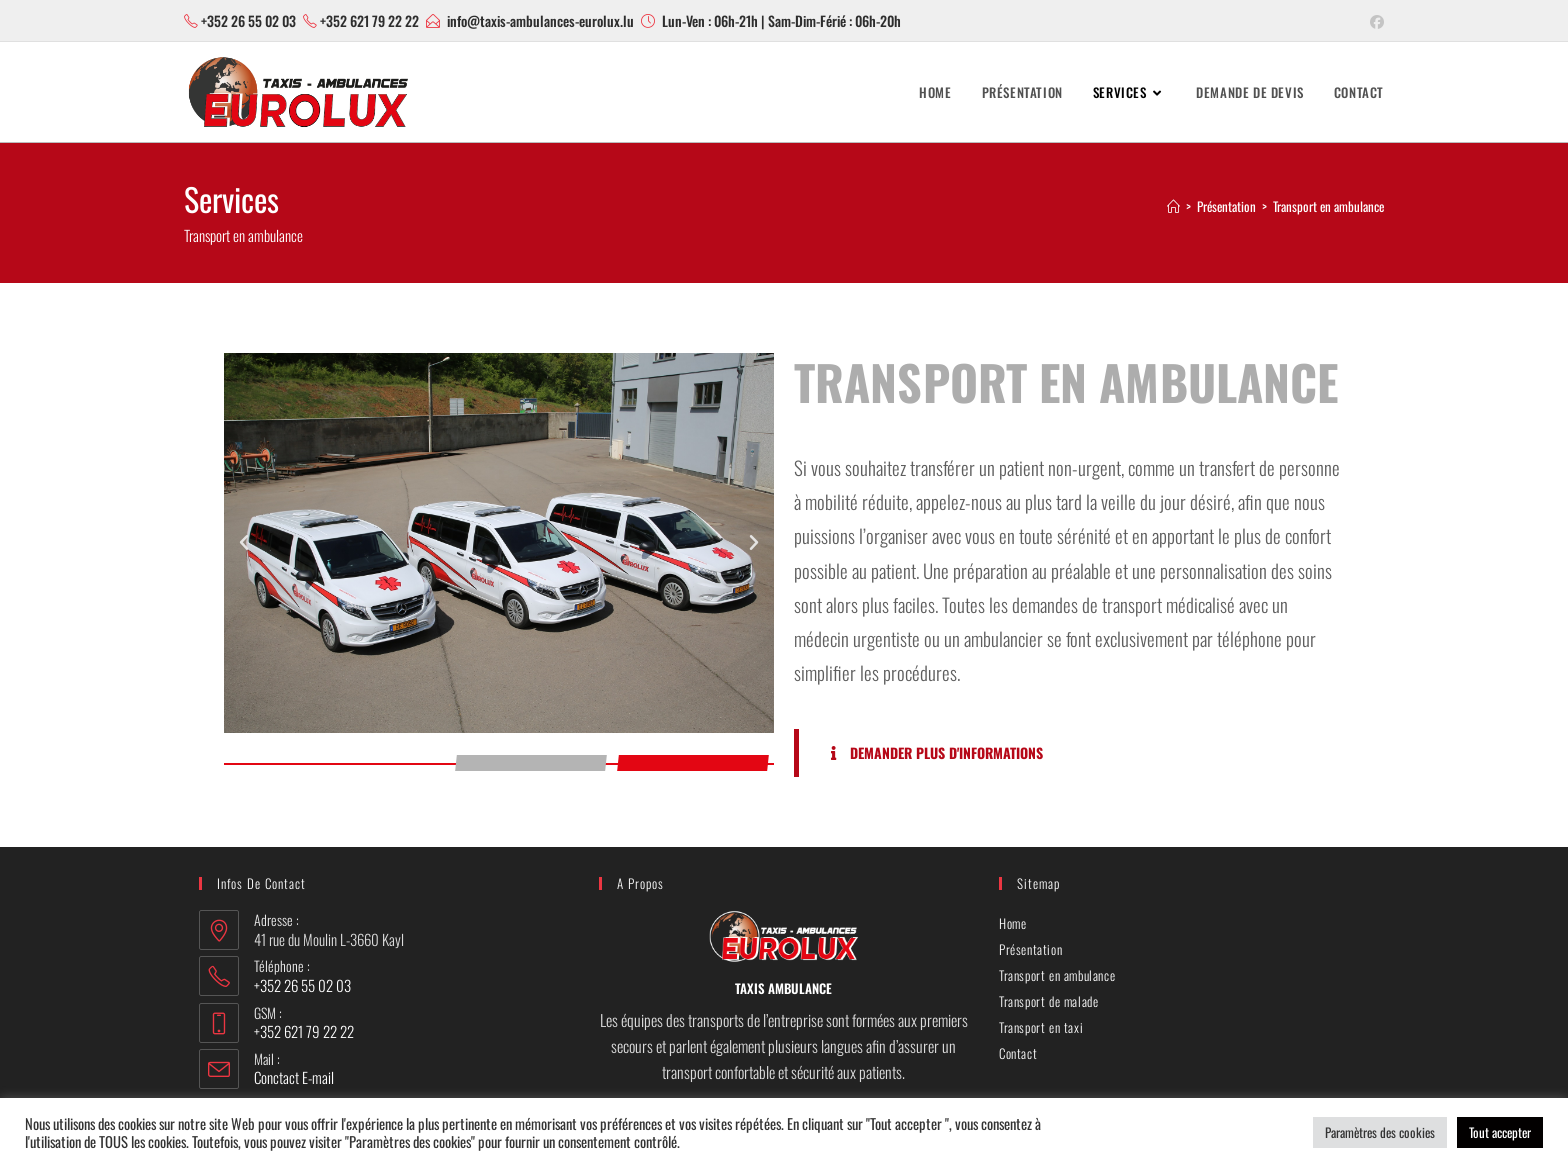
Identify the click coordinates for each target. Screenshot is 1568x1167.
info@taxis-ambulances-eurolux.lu (540, 20)
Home (1012, 923)
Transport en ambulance (1328, 206)
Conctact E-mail (294, 1077)
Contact (1018, 1053)
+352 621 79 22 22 (369, 20)
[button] (244, 543)
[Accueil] (1173, 206)
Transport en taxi (1041, 1027)
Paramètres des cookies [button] (1380, 1132)
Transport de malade (1048, 1001)
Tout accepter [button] (1500, 1132)
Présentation (1030, 949)
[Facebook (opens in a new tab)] (1374, 21)
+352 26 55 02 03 (248, 20)
